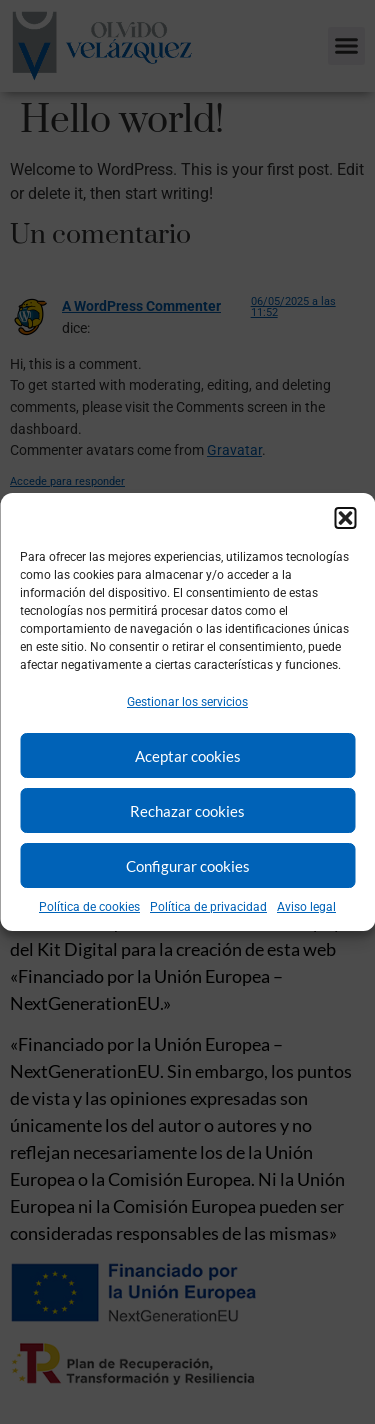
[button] (345, 518)
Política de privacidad (208, 907)
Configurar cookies (188, 866)
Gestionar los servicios (187, 702)
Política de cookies (89, 907)
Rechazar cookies (187, 811)
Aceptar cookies (188, 756)
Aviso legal (306, 907)
